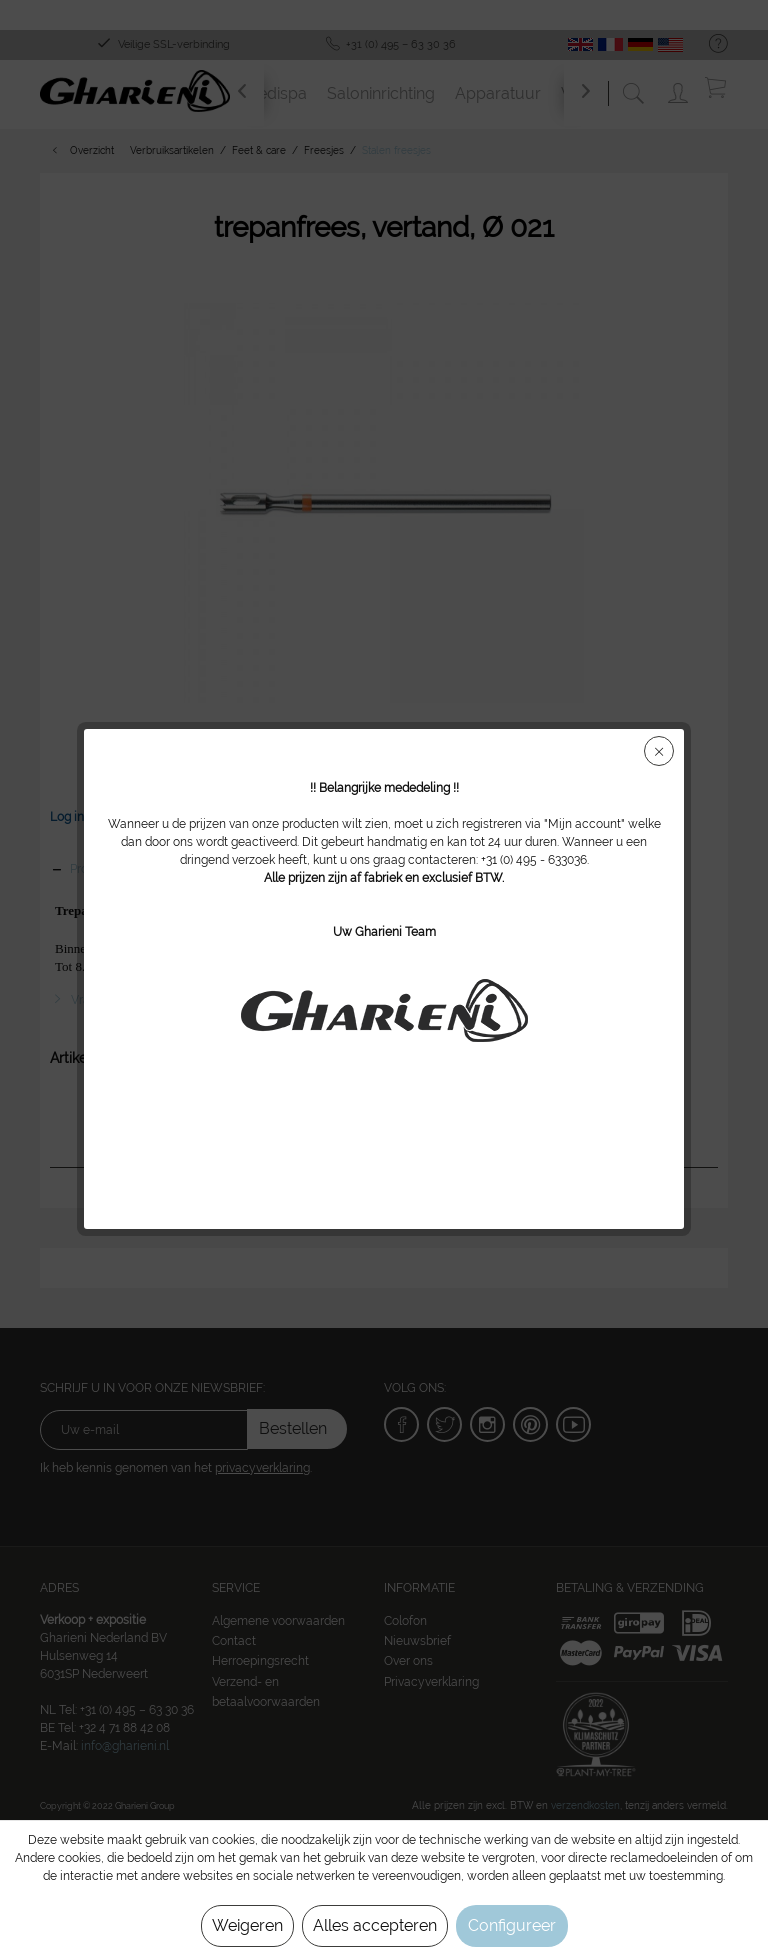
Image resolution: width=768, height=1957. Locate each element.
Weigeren (247, 1925)
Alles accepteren (375, 1925)
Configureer (512, 1925)
